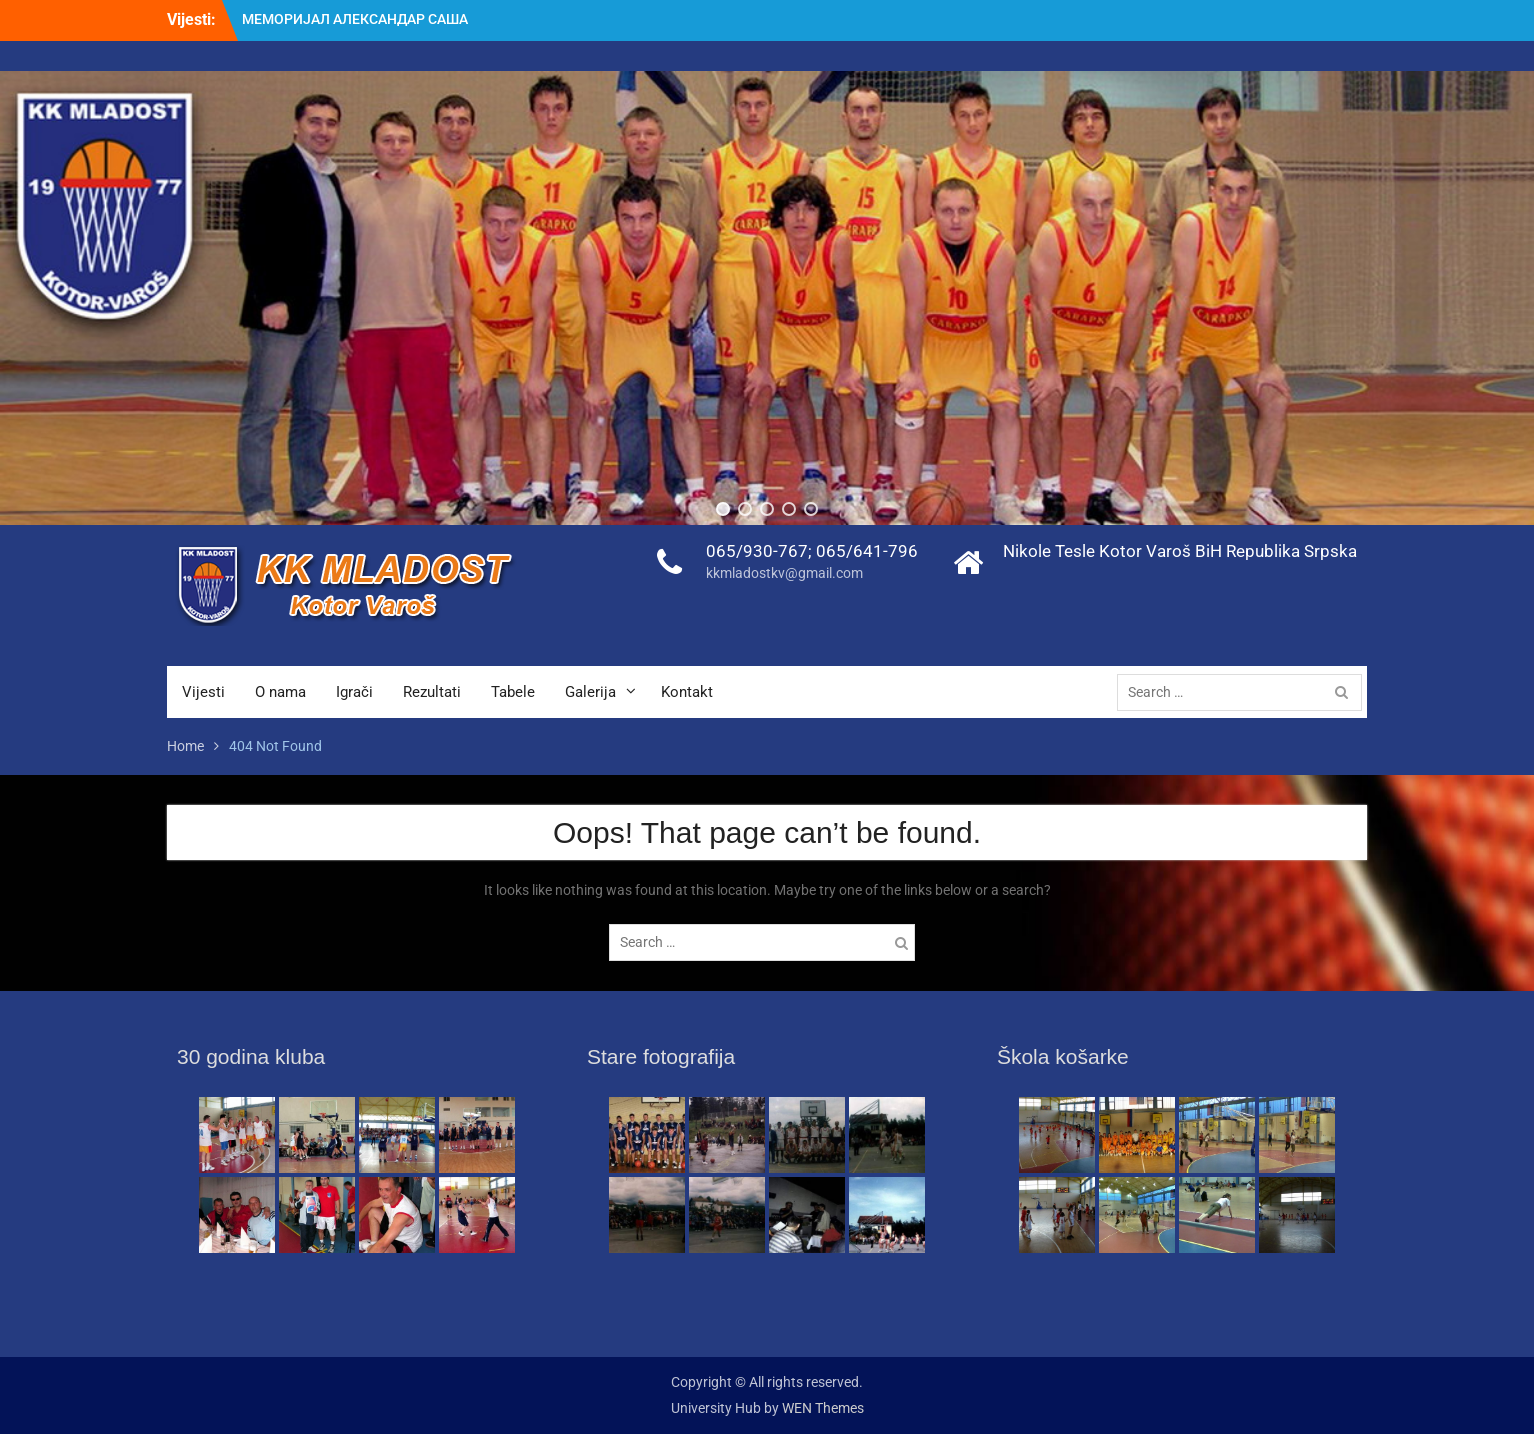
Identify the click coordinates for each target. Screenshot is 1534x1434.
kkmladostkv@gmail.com (784, 573)
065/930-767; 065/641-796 (812, 551)
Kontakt (687, 692)
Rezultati (432, 692)
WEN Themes (823, 1408)
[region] (767, 298)
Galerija (590, 692)
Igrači (354, 692)
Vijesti (203, 692)
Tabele (513, 692)
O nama (280, 692)
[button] (723, 509)
